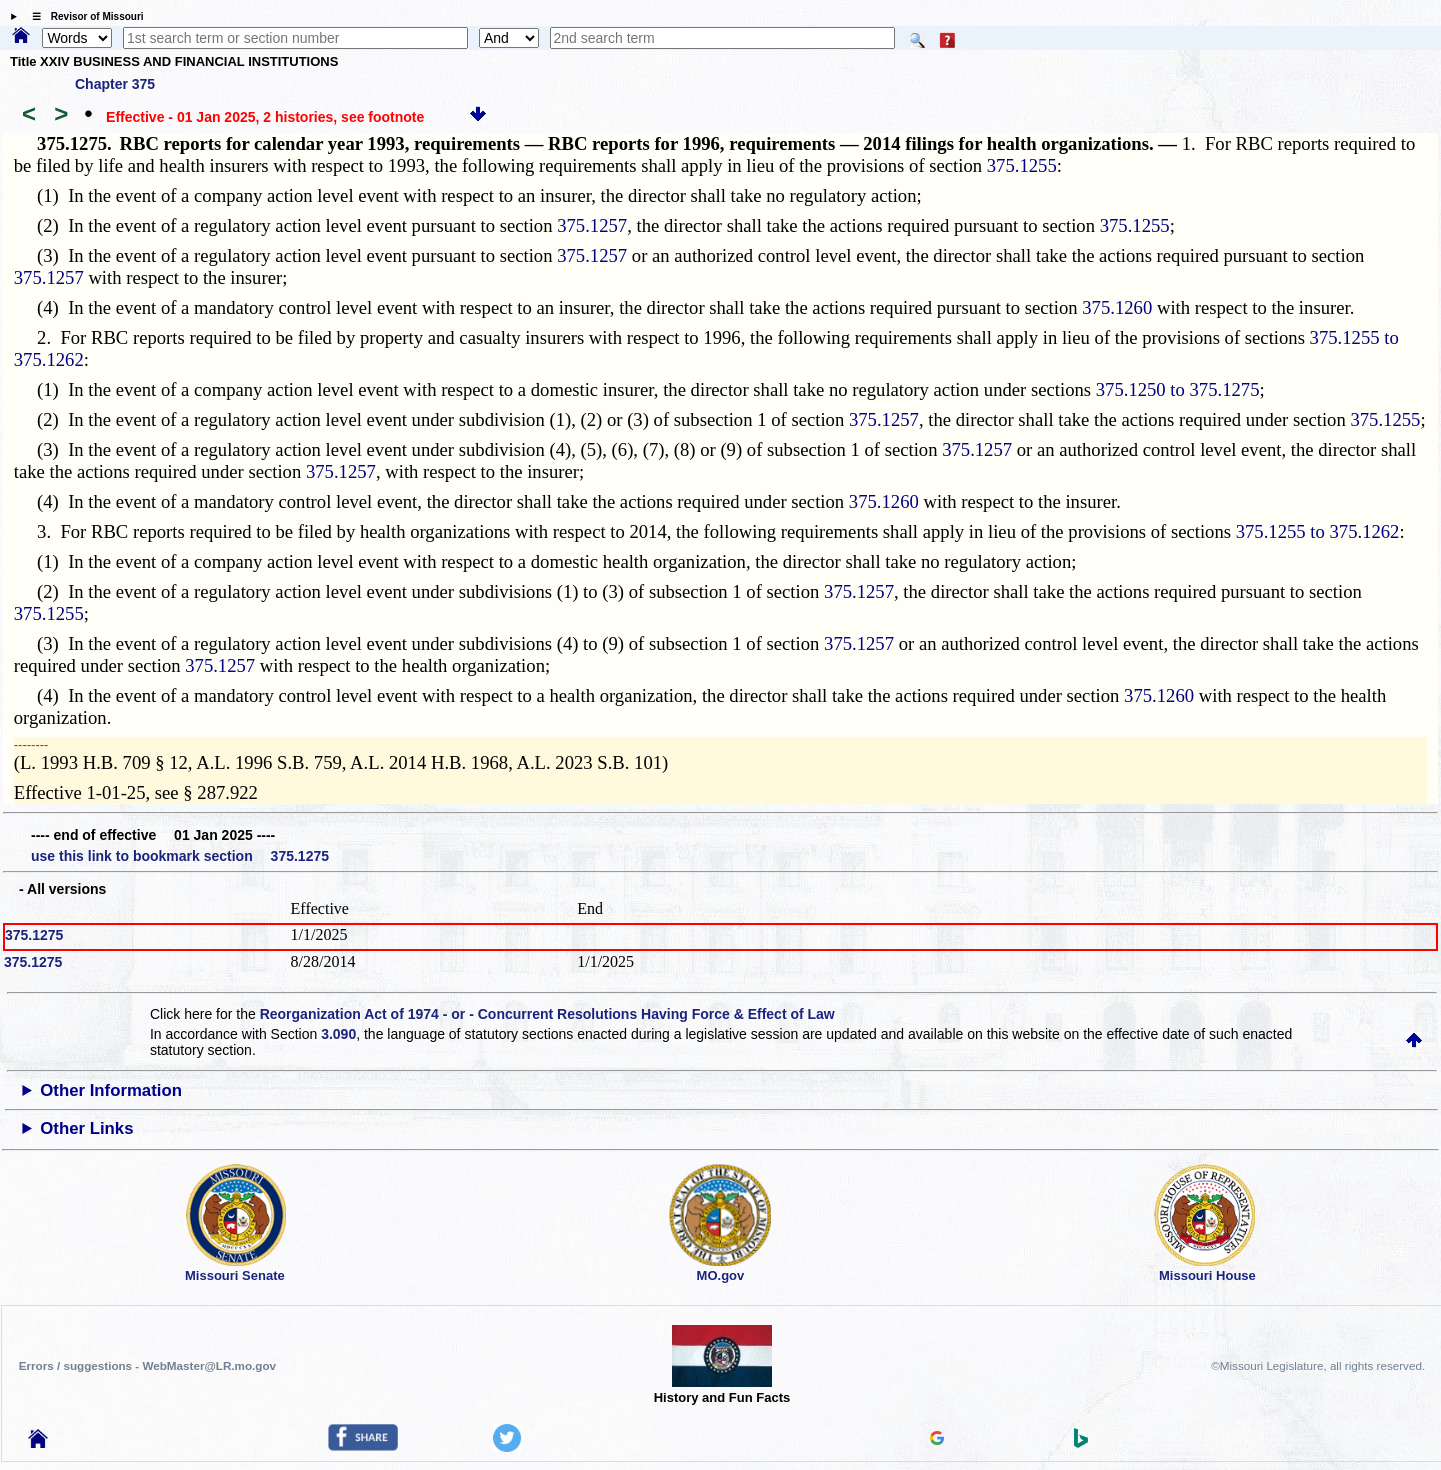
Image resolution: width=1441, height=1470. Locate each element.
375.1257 (592, 225)
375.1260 (1117, 307)
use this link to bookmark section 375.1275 (180, 856)
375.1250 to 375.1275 (1178, 389)
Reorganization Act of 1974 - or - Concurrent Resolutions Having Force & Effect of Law (547, 1014)
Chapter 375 (115, 84)
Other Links (86, 1128)
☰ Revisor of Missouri (83, 16)
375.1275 (34, 935)
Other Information (111, 1090)
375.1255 (1022, 165)
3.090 (338, 1034)
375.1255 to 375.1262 (1318, 531)
